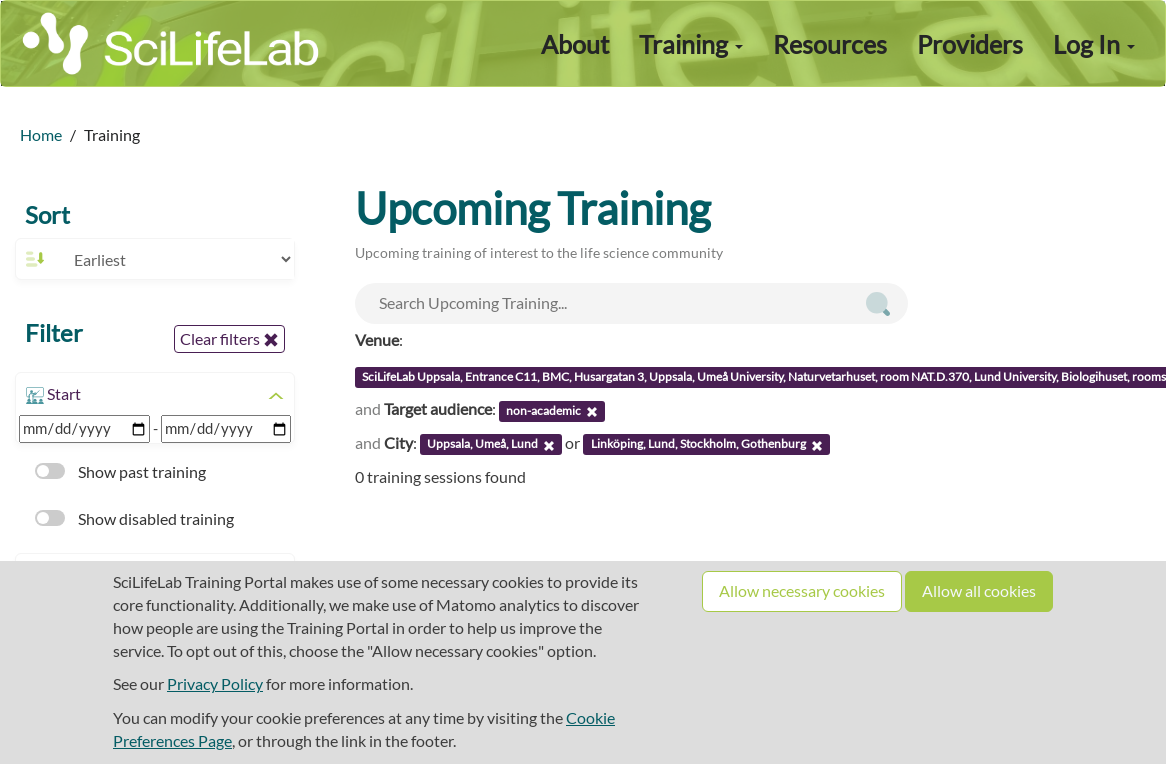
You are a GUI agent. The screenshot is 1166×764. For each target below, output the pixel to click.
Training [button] (691, 44)
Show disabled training (134, 518)
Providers (970, 44)
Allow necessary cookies (802, 590)
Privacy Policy (215, 683)
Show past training (120, 471)
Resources (830, 44)
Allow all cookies (979, 590)
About (575, 44)
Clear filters (229, 339)
